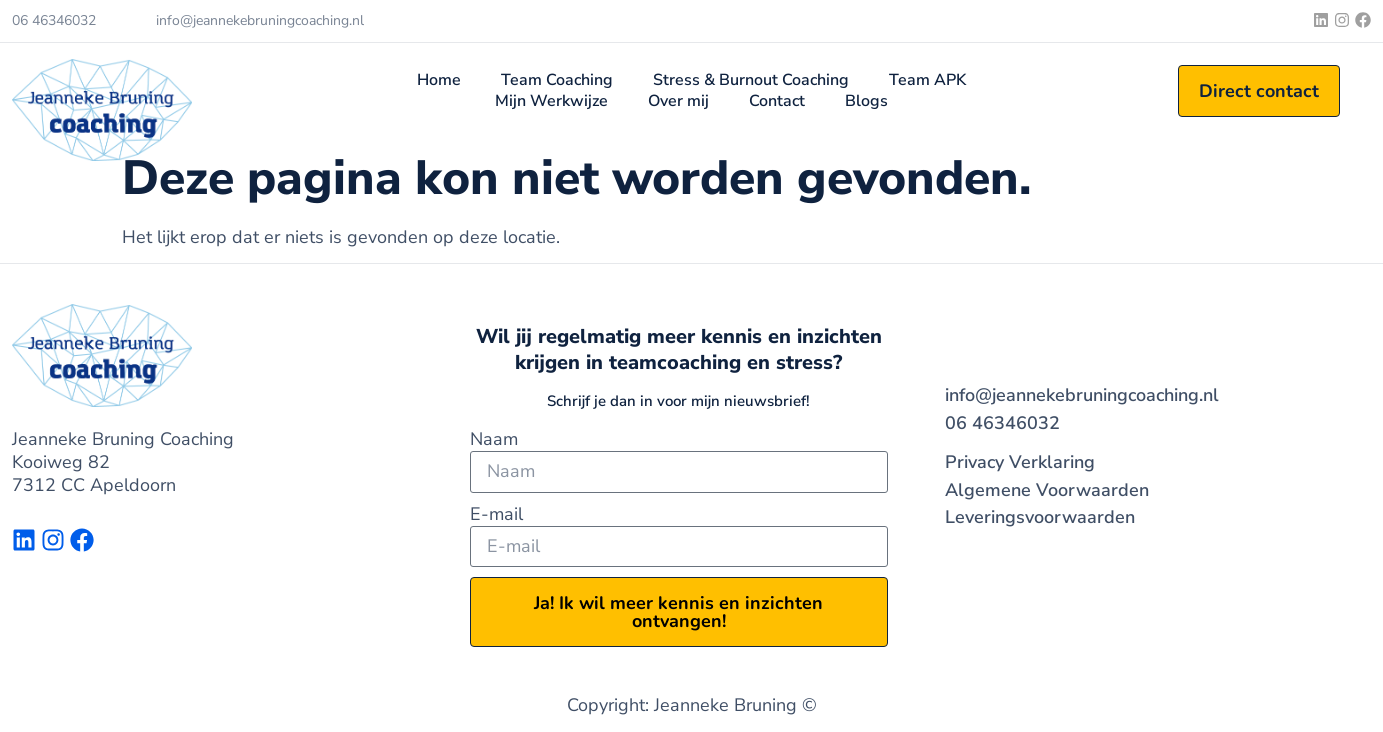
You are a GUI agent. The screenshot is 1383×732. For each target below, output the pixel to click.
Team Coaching (557, 80)
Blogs (866, 101)
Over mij (678, 101)
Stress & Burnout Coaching (751, 80)
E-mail (496, 514)
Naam (494, 439)
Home (439, 80)
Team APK (927, 80)
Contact (777, 101)
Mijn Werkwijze (551, 101)
